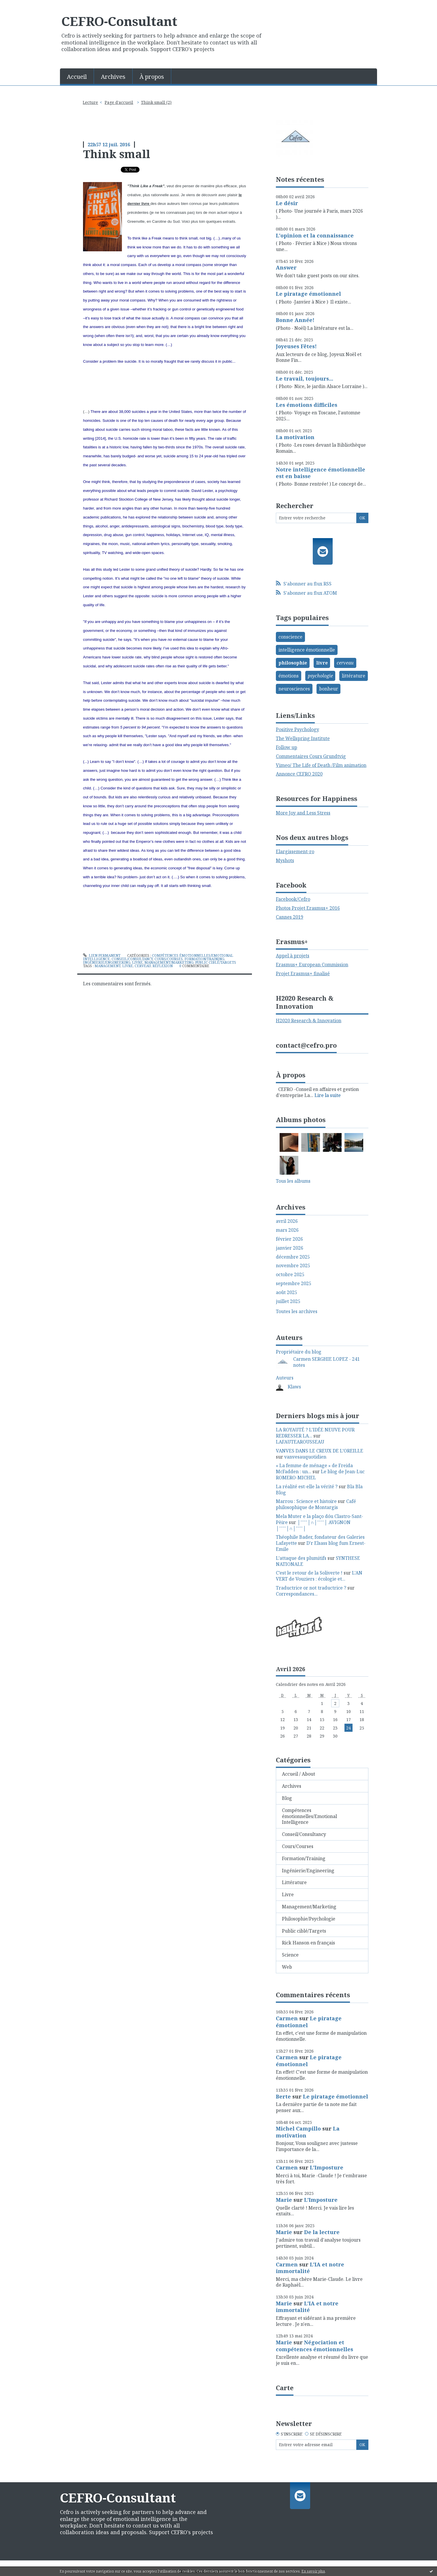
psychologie (320, 676)
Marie (284, 2199)
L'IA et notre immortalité (310, 2267)
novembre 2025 (293, 1266)
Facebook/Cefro (293, 899)
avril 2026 (287, 1221)
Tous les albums (293, 1181)
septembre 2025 (293, 1283)
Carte (284, 2387)
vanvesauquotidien (305, 1457)
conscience (290, 637)
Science (290, 1955)
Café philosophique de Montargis (316, 1504)
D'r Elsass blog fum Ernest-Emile (321, 1546)
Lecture (90, 102)
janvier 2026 (289, 1248)
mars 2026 (287, 1230)
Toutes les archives (296, 1311)
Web (287, 1967)
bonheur (328, 689)
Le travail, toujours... (304, 378)
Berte (283, 2096)
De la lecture (322, 2232)
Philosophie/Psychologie (308, 1919)
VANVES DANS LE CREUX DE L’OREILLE (319, 1451)
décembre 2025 (293, 1257)
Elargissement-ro (295, 851)
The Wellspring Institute (303, 738)
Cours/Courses (169, 958)
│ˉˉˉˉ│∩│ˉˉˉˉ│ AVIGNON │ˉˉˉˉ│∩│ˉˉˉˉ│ (313, 1525)
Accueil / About (298, 1774)
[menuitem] (77, 76)
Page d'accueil (119, 102)
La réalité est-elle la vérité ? (307, 1486)
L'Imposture (326, 2167)
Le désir (287, 203)
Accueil (77, 76)
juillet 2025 (288, 1301)
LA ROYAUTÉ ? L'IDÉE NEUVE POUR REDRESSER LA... (315, 1432)
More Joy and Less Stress (303, 813)
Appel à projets (292, 955)
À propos (152, 76)
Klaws (294, 1387)
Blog (287, 1798)
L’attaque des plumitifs (301, 1558)
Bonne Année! (295, 320)
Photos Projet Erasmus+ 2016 (308, 908)
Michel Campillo (298, 2128)
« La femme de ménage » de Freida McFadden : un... (314, 1468)
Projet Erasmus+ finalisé (303, 973)
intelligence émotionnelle (306, 650)
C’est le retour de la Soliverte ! (309, 1573)
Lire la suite (327, 1095)
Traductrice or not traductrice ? (311, 1588)
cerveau (143, 965)
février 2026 (289, 1239)
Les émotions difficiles (306, 404)
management (107, 965)
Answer (286, 267)
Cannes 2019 (289, 917)
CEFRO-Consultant (119, 21)
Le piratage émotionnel (308, 293)
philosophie (292, 663)
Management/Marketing (168, 962)
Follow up (286, 747)
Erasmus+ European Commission (312, 964)
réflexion (162, 965)
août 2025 (286, 1292)
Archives (113, 76)
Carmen (287, 2018)
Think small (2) (156, 102)
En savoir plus (313, 2571)
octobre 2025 (290, 1275)
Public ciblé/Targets (215, 962)
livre (127, 965)
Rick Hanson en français (308, 1943)
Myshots (285, 860)
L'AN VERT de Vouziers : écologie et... (319, 1576)
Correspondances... (297, 1594)
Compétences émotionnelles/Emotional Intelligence (309, 1816)
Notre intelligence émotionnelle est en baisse (320, 473)
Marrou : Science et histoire (306, 1501)
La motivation (295, 437)
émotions (288, 676)
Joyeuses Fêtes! (296, 346)
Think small (116, 153)
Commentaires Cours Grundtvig (311, 756)
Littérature (294, 1882)
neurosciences (294, 689)
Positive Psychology (297, 729)
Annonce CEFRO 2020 (299, 774)
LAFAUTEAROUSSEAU (300, 1442)
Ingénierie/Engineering (106, 962)
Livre (137, 962)
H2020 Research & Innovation (308, 1020)
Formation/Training (204, 958)
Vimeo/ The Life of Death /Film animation (321, 765)
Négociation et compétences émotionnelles (314, 2345)
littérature (353, 676)
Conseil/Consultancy (132, 958)
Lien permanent (101, 955)
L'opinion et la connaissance (315, 235)
